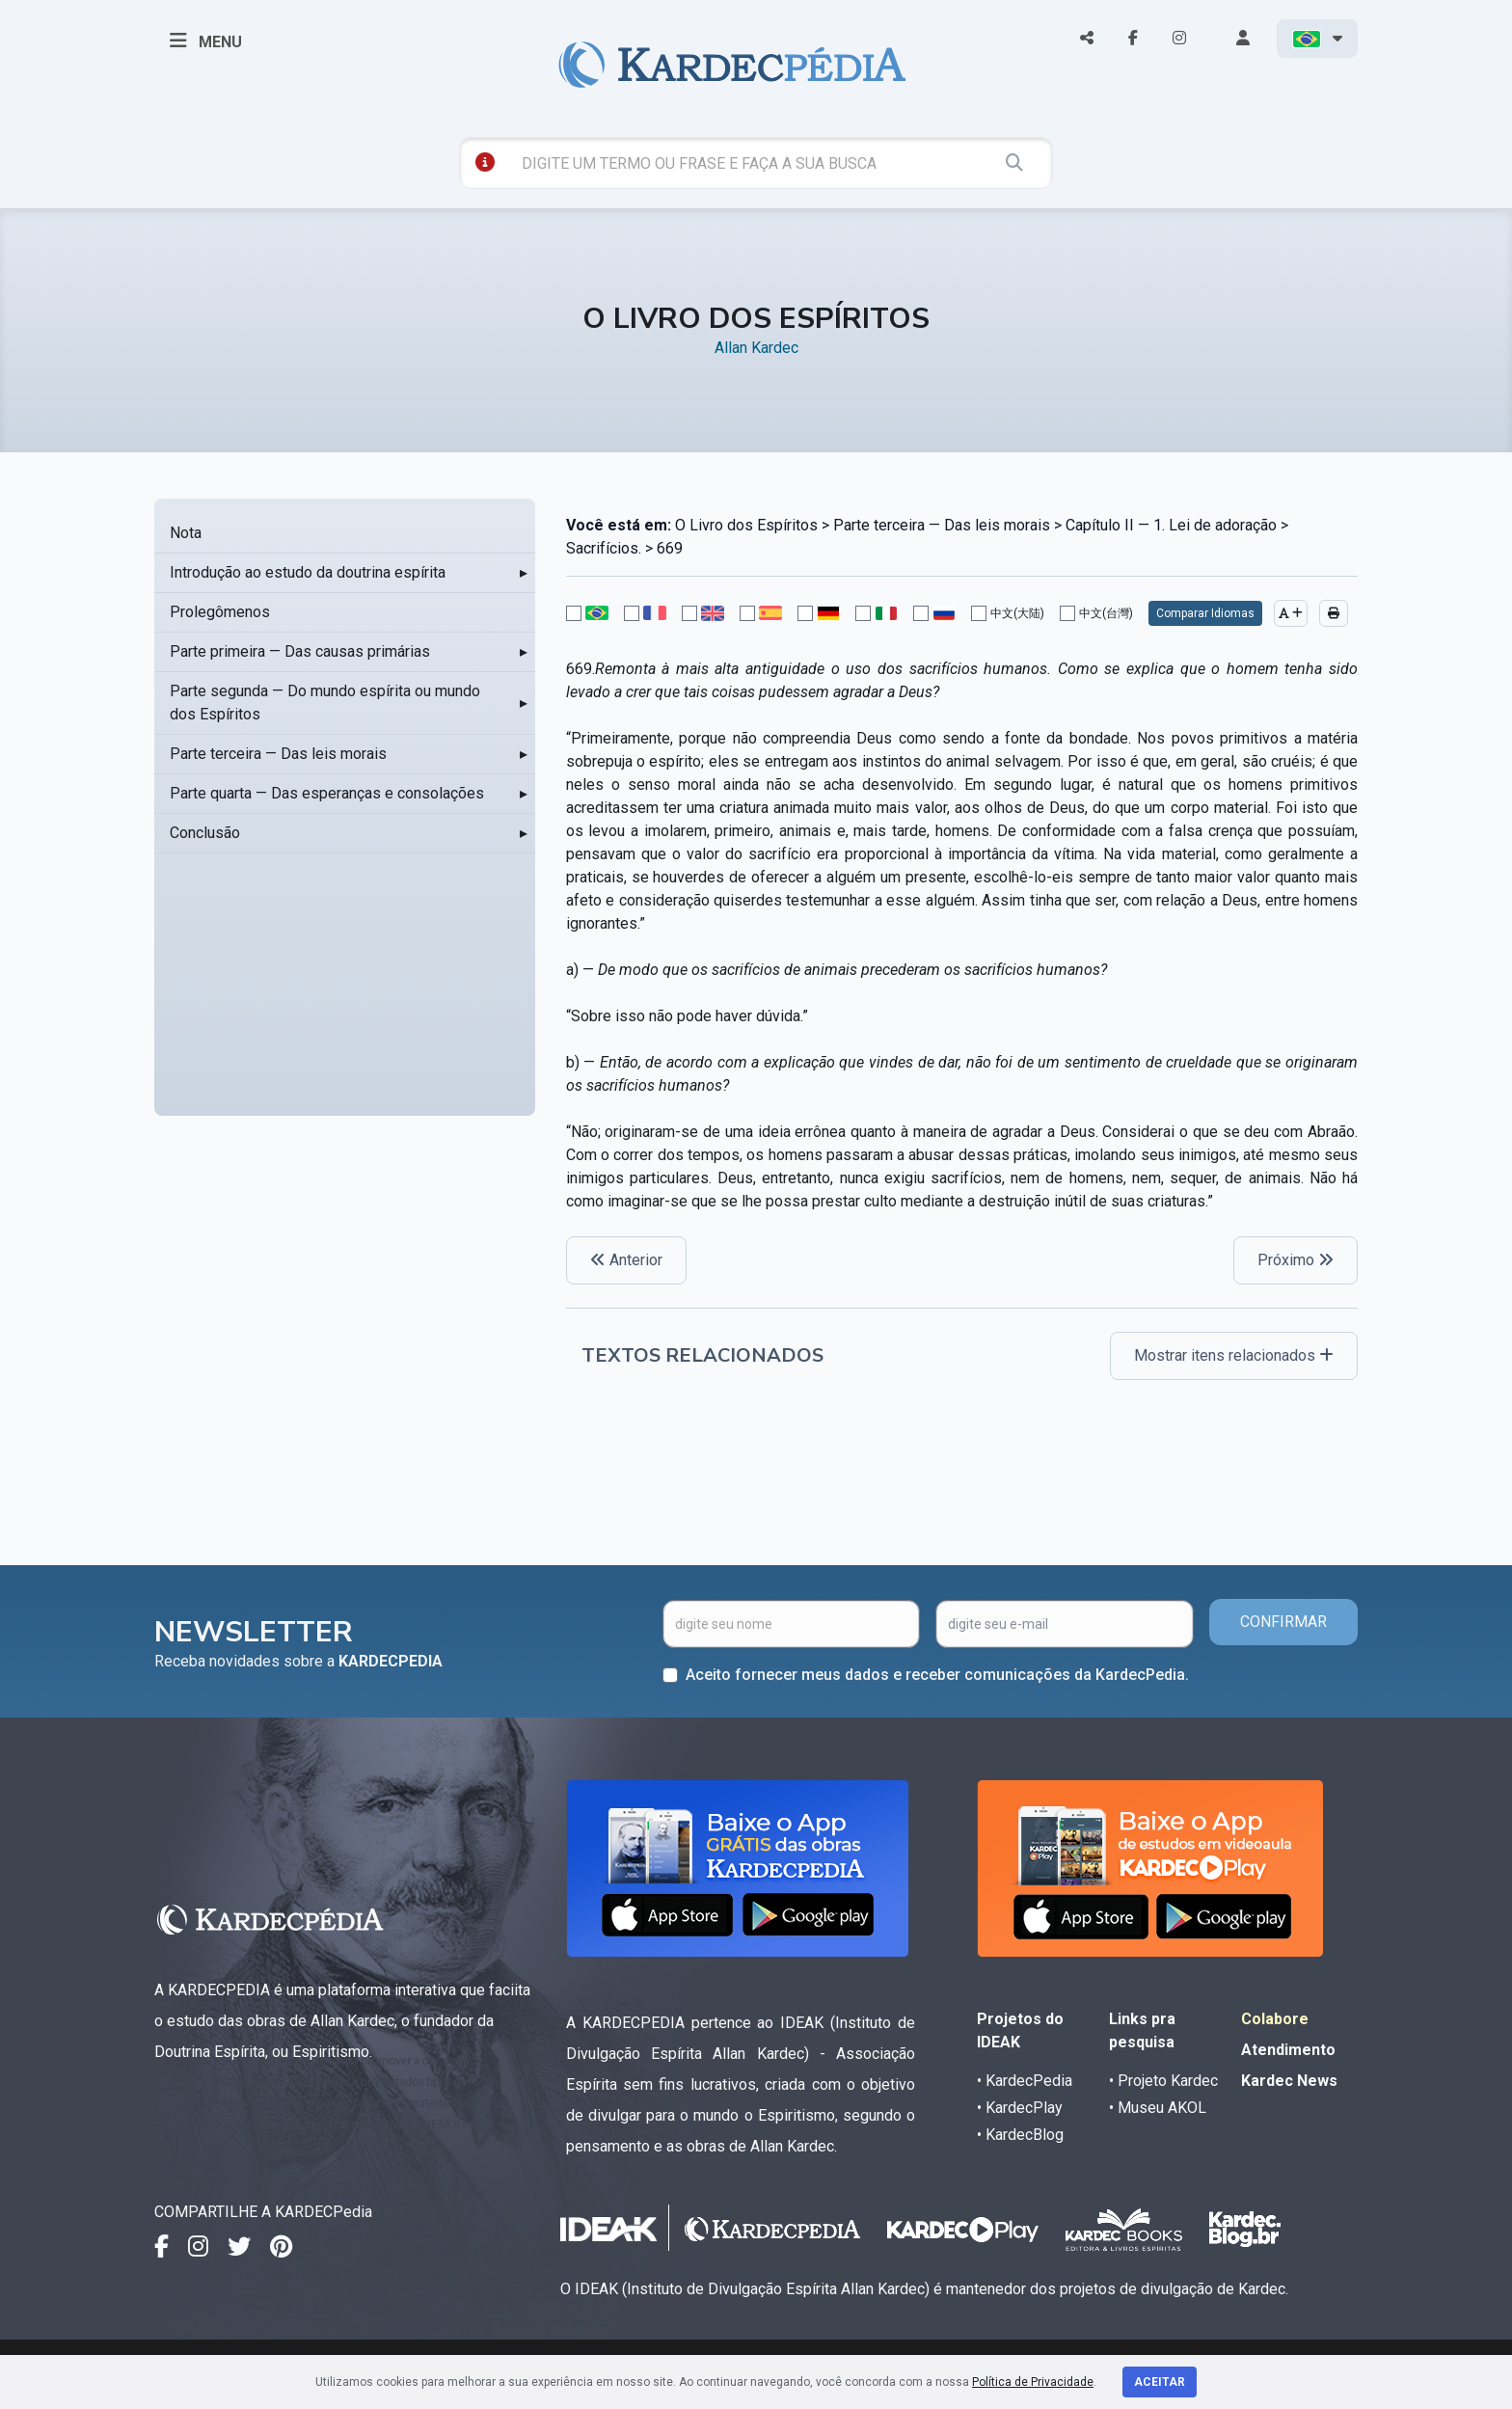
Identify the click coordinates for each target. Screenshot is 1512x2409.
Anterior (626, 1260)
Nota (186, 533)
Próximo (1295, 1260)
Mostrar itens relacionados (1234, 1355)
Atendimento (1288, 2050)
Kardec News (1289, 2080)
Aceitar (1159, 2382)
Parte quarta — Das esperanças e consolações (327, 793)
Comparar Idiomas (1205, 613)
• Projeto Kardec (1163, 2080)
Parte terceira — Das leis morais (278, 753)
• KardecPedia (1024, 2080)
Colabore (1275, 2019)
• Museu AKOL (1157, 2107)
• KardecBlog (1020, 2134)
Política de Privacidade (1033, 2382)
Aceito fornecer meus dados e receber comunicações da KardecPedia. (937, 1674)
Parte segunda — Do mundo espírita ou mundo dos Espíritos (325, 702)
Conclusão (205, 833)
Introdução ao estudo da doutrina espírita (308, 572)
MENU (206, 40)
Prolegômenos (220, 612)
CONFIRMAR (1283, 1621)
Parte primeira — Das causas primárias (300, 651)
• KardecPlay (1020, 2107)
